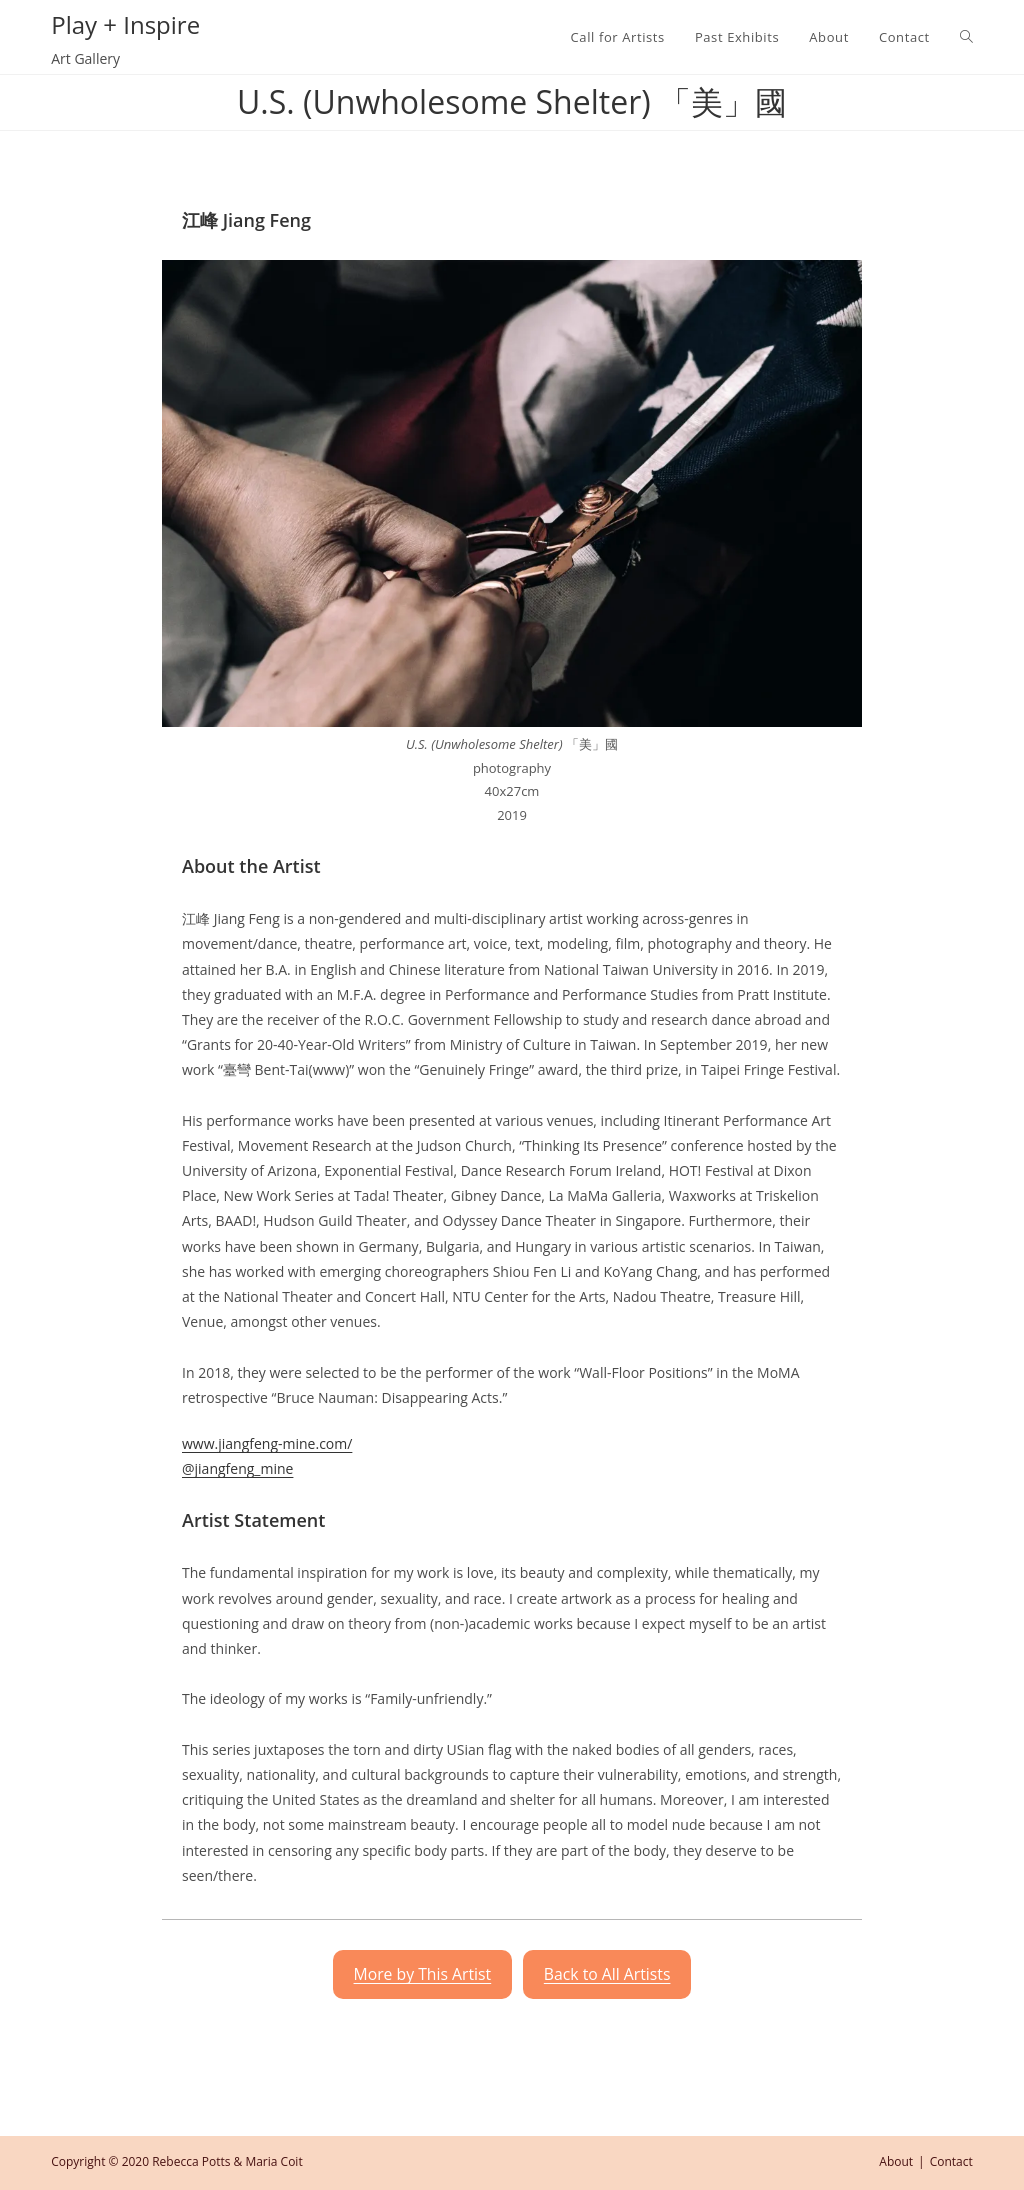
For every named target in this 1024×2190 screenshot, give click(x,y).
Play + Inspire (125, 24)
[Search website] (966, 37)
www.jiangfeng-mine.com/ (267, 1443)
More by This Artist (423, 1974)
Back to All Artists (607, 1974)
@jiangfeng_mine (237, 1468)
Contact (951, 2161)
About (896, 2161)
